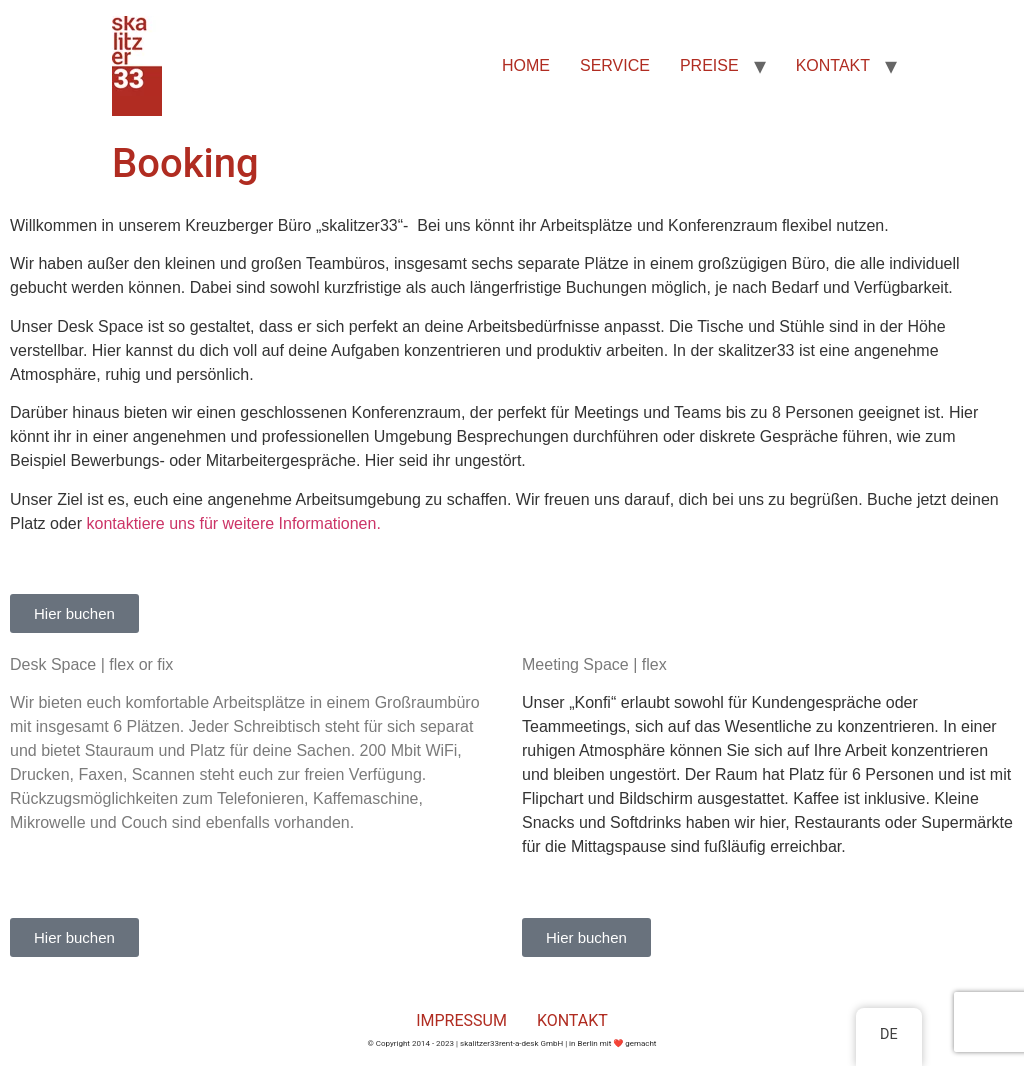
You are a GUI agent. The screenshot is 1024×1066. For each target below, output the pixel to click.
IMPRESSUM (461, 1020)
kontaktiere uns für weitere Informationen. (233, 523)
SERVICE (615, 65)
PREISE (709, 65)
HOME (526, 65)
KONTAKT (833, 65)
